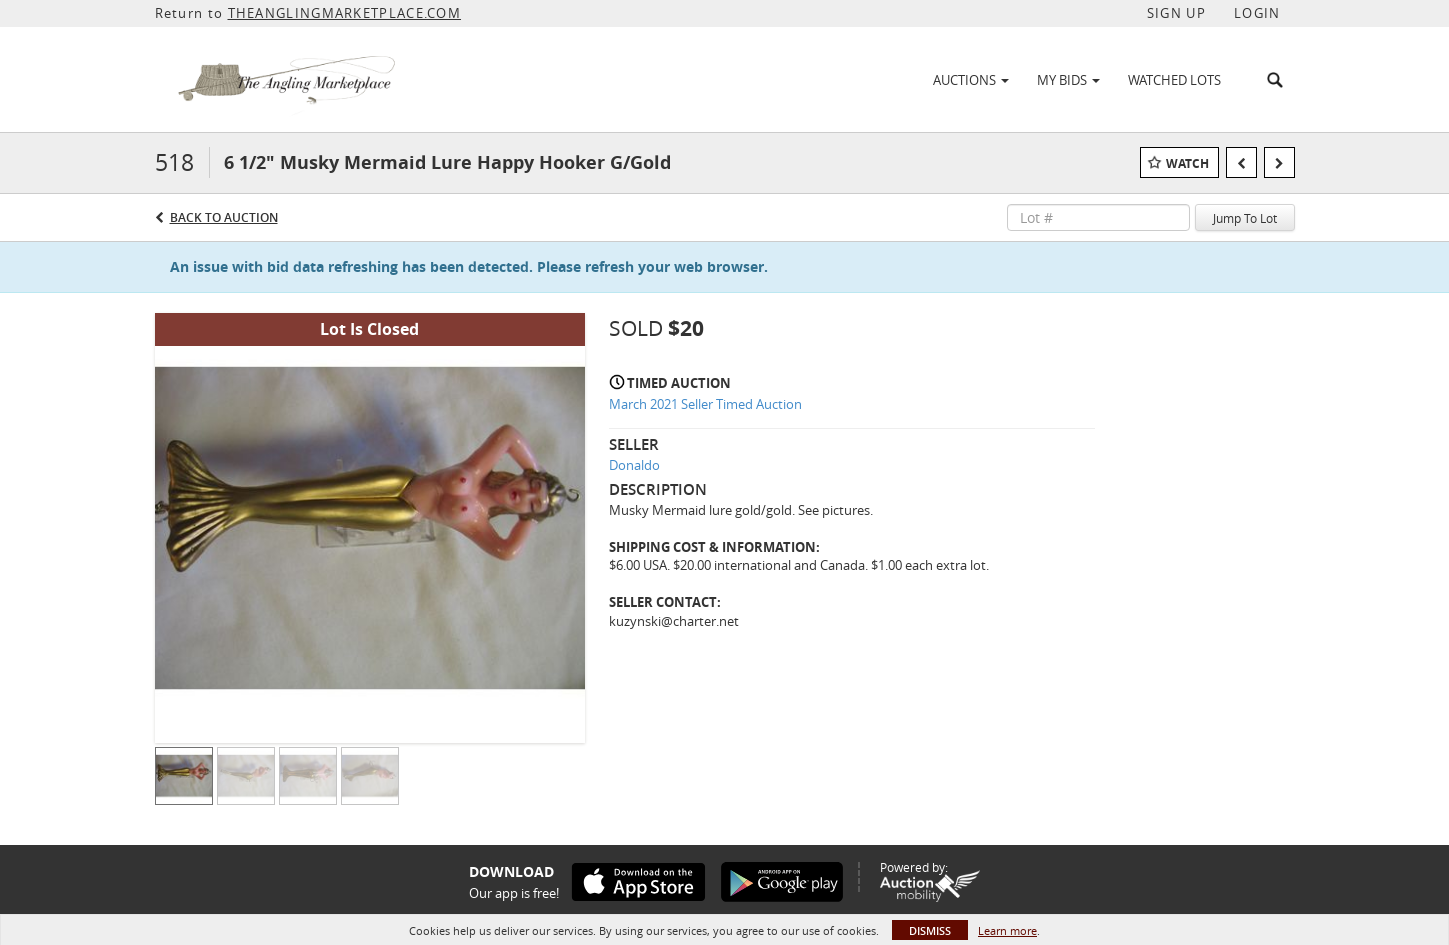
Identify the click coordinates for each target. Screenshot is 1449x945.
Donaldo (634, 465)
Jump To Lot (1245, 218)
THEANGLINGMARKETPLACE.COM (345, 13)
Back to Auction (224, 217)
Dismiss (930, 930)
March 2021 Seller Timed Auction (705, 404)
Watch (1187, 163)
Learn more (1007, 930)
